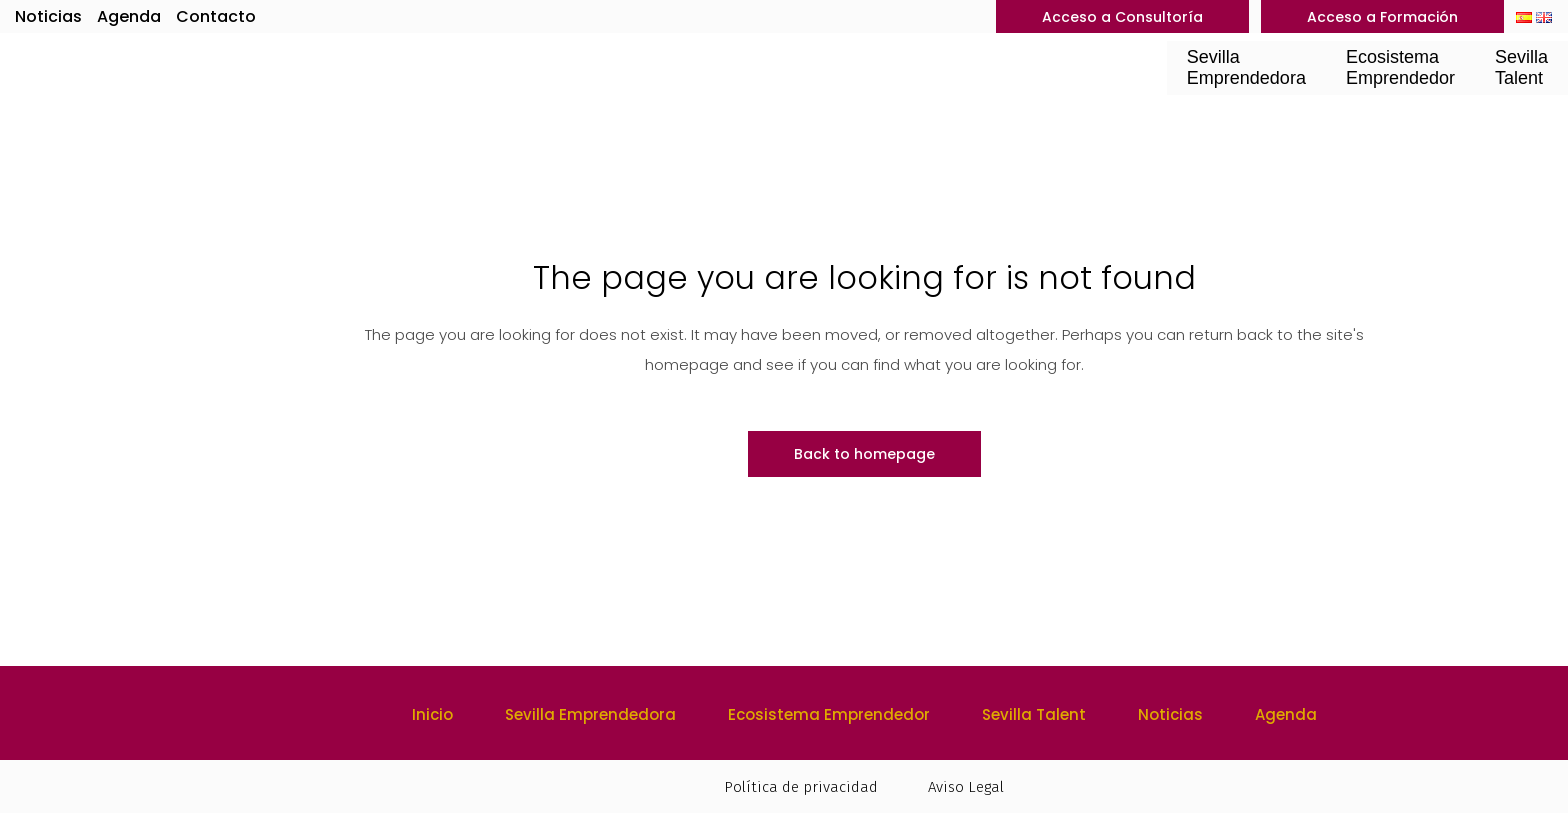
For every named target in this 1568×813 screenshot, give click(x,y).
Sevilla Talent (1034, 714)
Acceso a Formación (1382, 17)
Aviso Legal (966, 787)
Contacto (216, 16)
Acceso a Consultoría (1122, 17)
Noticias (48, 16)
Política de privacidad (801, 787)
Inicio (432, 714)
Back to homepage (864, 454)
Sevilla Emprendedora (590, 714)
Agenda (129, 16)
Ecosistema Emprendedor (829, 714)
